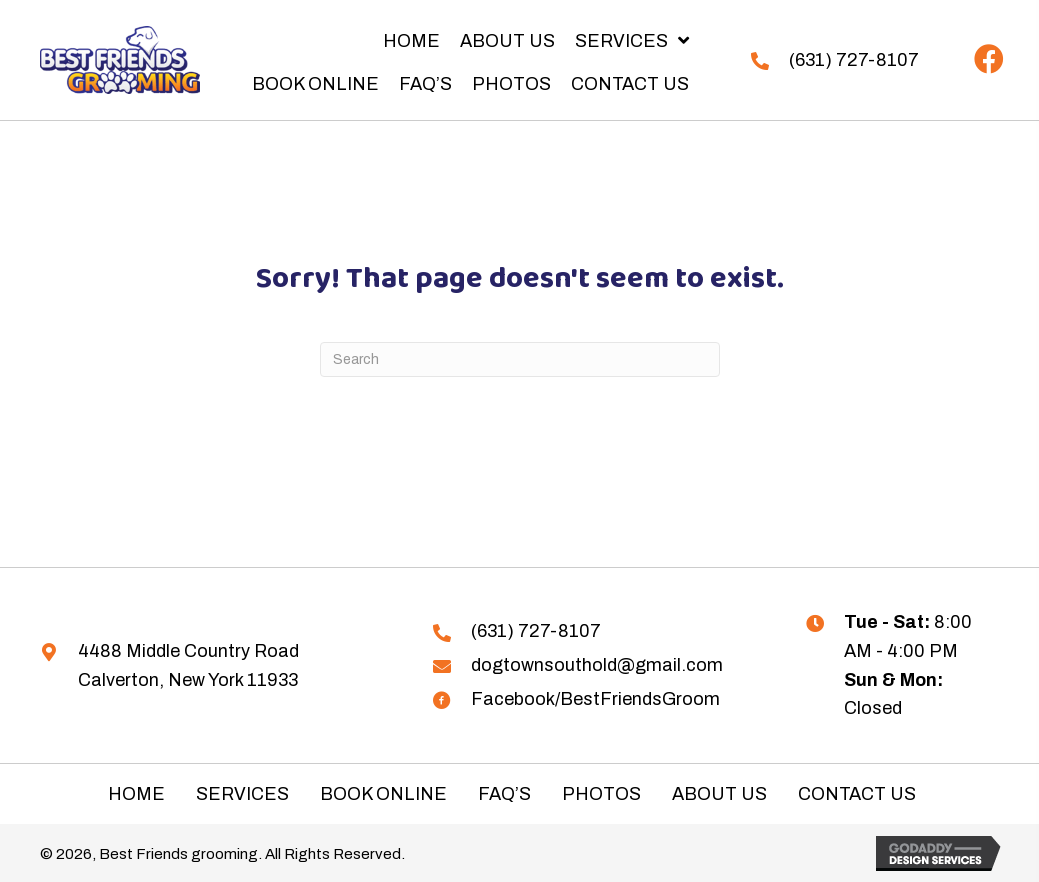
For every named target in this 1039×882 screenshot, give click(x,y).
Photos (601, 794)
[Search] (520, 359)
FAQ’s (504, 794)
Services (242, 794)
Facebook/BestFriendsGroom (595, 699)
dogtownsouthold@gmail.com (597, 665)
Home (136, 794)
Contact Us (857, 794)
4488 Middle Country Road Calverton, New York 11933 (188, 665)
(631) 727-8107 (854, 60)
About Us (719, 794)
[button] (989, 60)
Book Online (383, 794)
